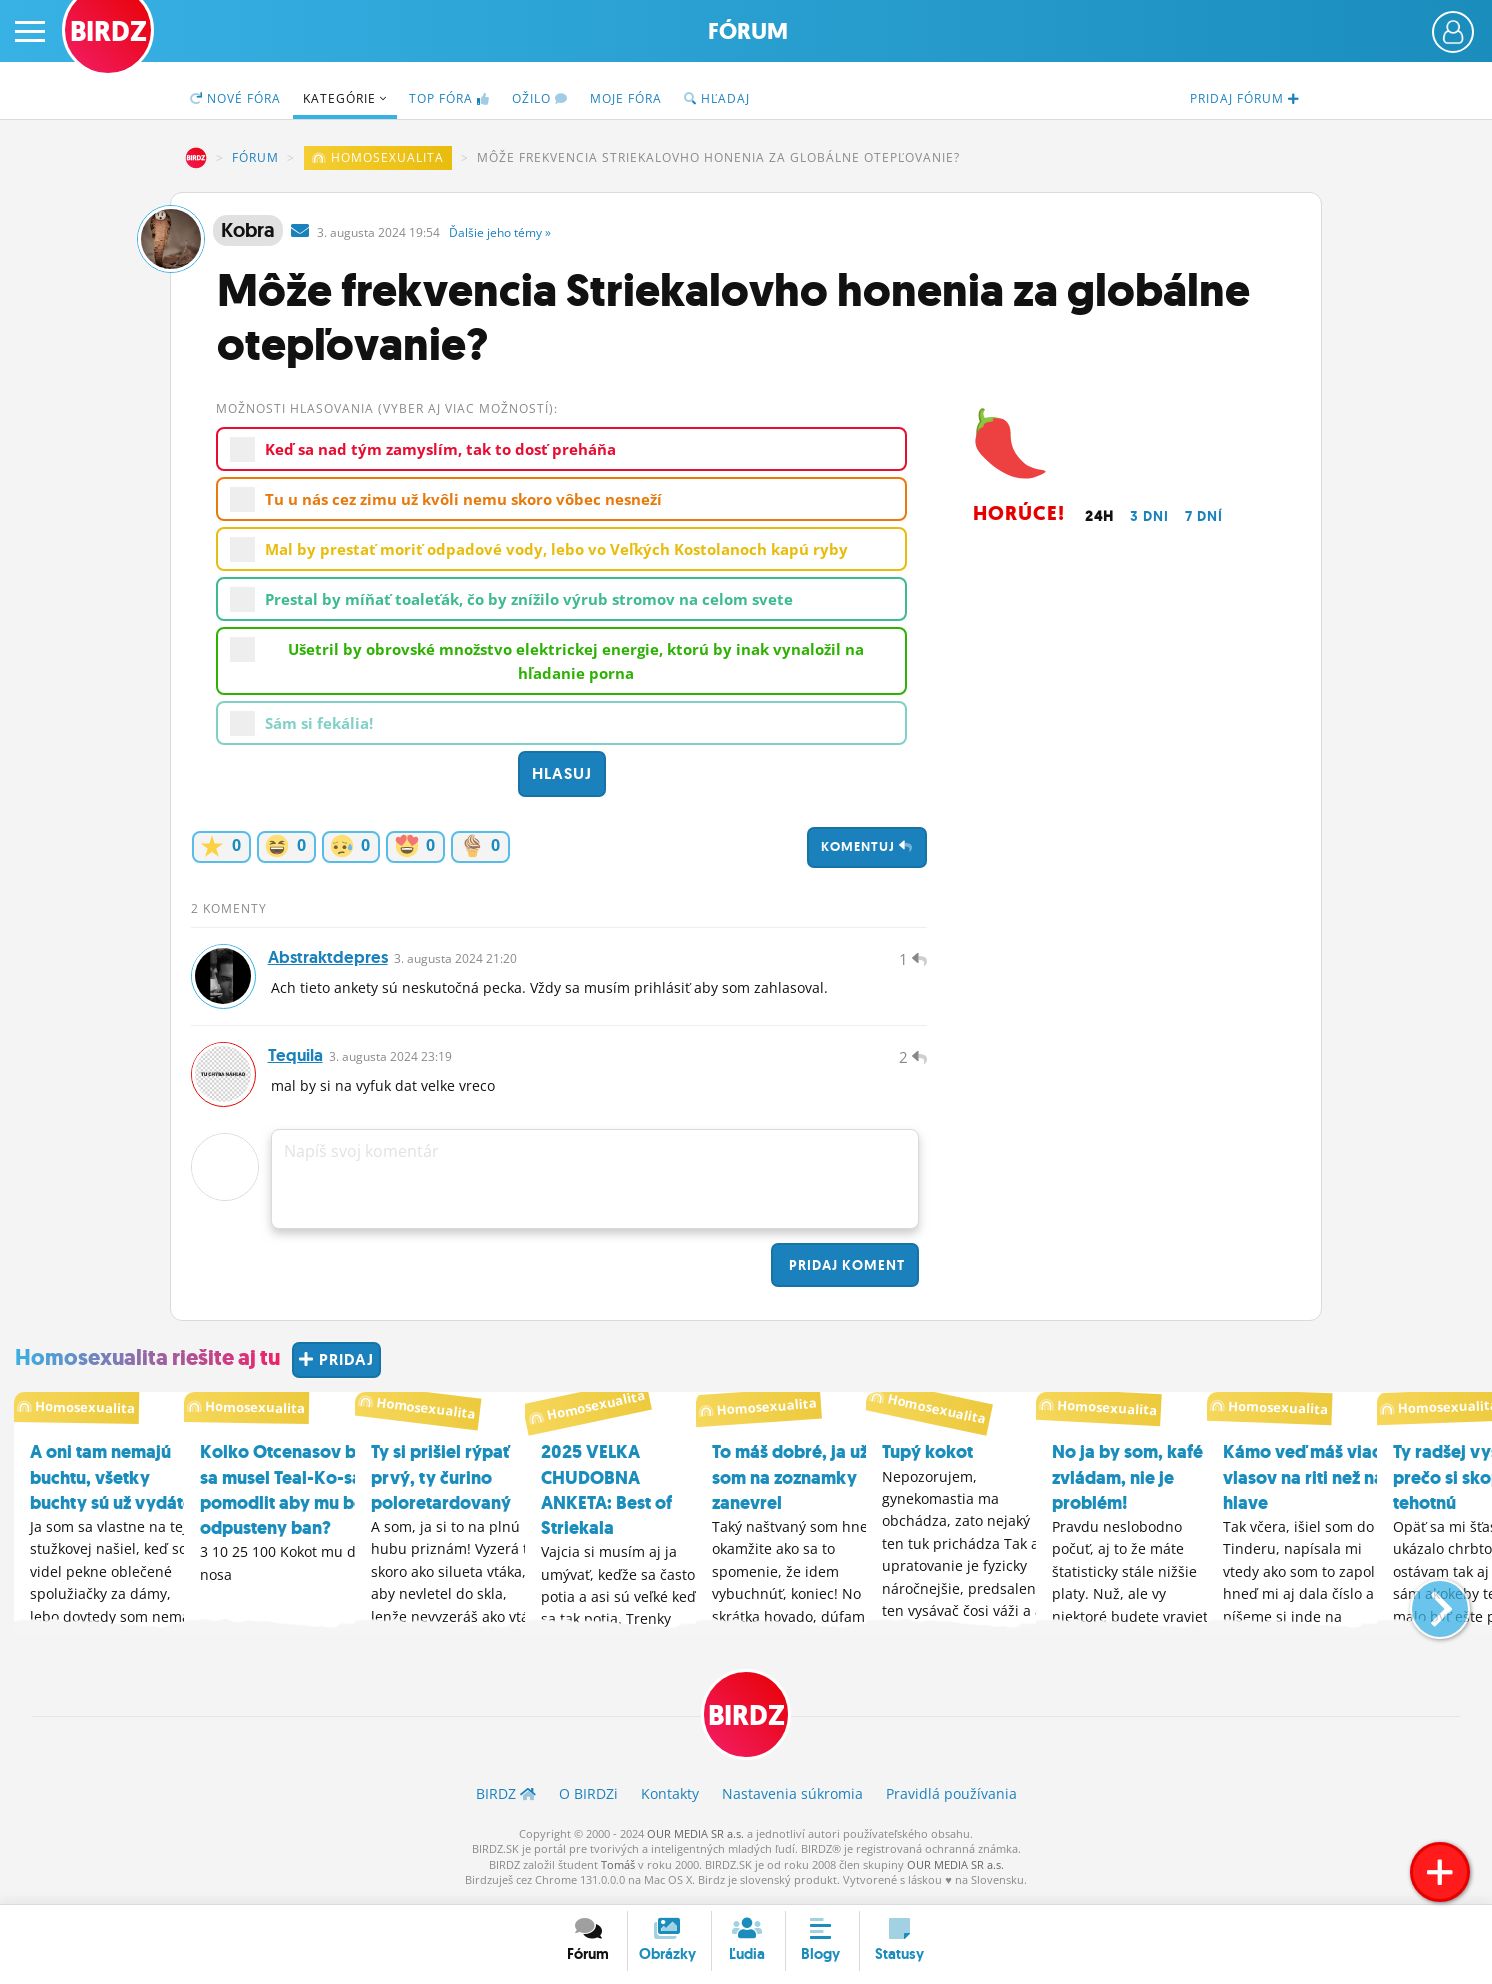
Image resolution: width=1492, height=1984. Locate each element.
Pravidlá (951, 1800)
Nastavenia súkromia (792, 1800)
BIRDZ (196, 158)
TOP (449, 98)
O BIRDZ (588, 1800)
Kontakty (670, 1800)
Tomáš (618, 1870)
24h (1099, 516)
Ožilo (540, 98)
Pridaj (845, 1271)
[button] (1423, 1606)
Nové (235, 98)
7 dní (1204, 516)
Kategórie (345, 98)
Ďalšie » (500, 232)
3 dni (1149, 516)
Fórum (748, 31)
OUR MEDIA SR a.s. (695, 1839)
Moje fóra (626, 98)
